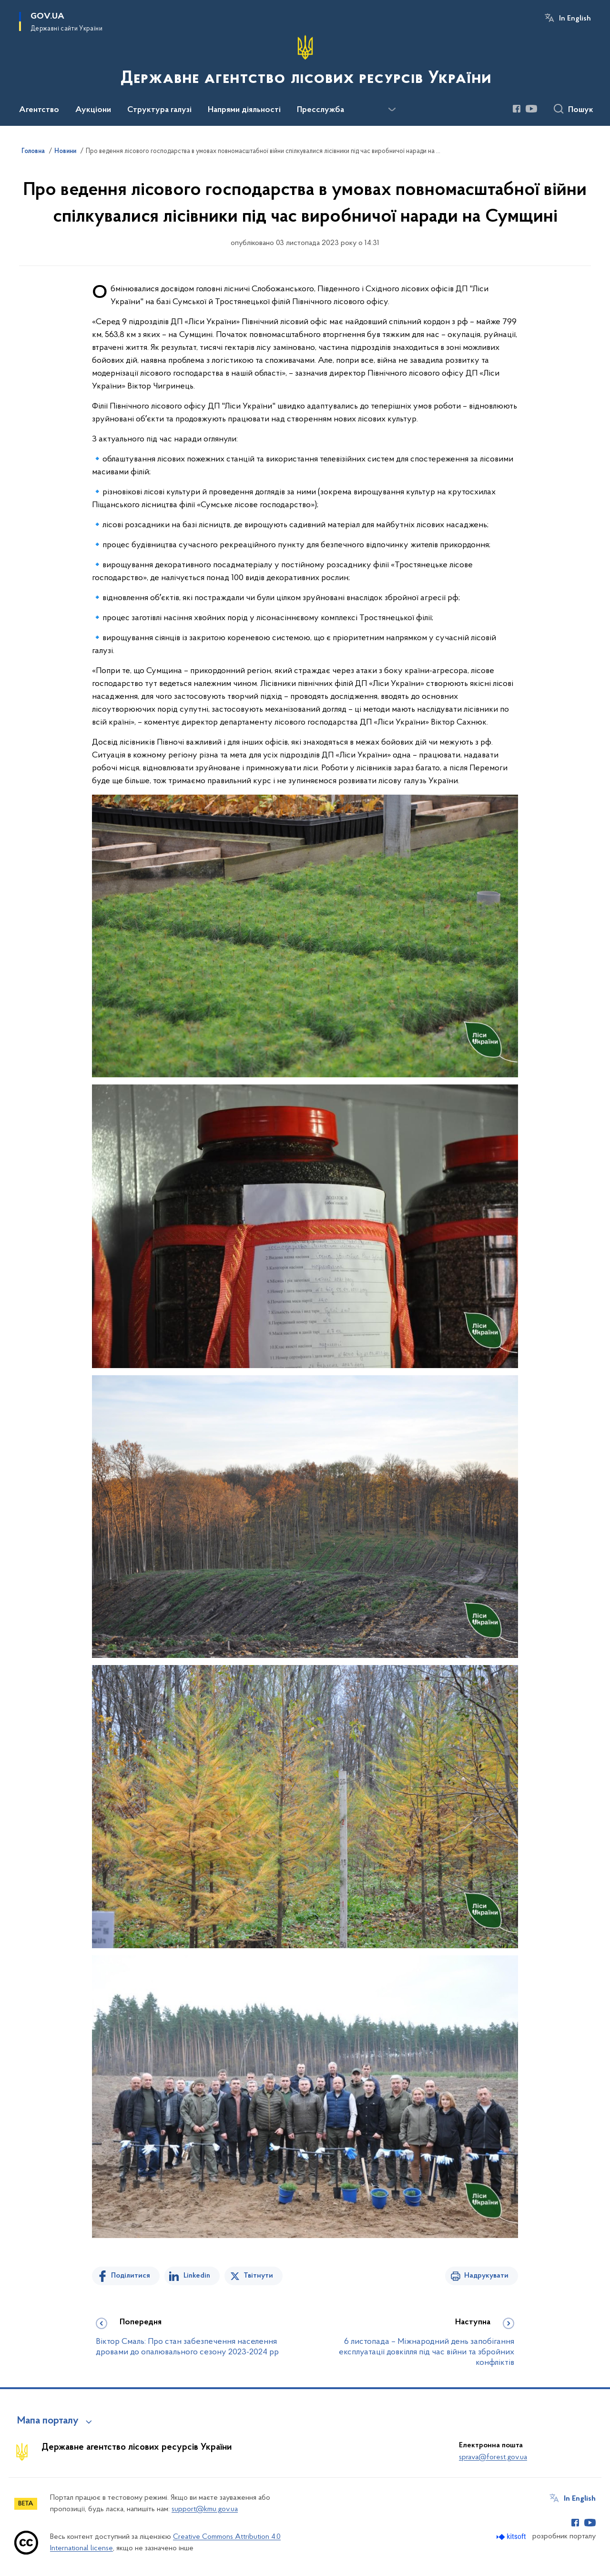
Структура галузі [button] (159, 110)
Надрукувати (486, 2276)
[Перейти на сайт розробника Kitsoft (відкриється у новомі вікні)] (512, 2536)
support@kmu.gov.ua (205, 2509)
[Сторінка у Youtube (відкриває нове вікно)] (531, 108)
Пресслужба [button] (320, 110)
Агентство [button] (39, 110)
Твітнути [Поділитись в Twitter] (258, 2276)
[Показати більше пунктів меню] (392, 109)
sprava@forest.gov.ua (493, 2457)
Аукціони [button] (93, 110)
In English (575, 18)
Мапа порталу (48, 2421)
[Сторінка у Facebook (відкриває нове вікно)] (516, 108)
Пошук (580, 110)
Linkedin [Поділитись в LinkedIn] (196, 2276)
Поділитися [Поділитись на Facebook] (130, 2276)
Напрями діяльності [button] (244, 110)
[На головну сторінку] (305, 62)
